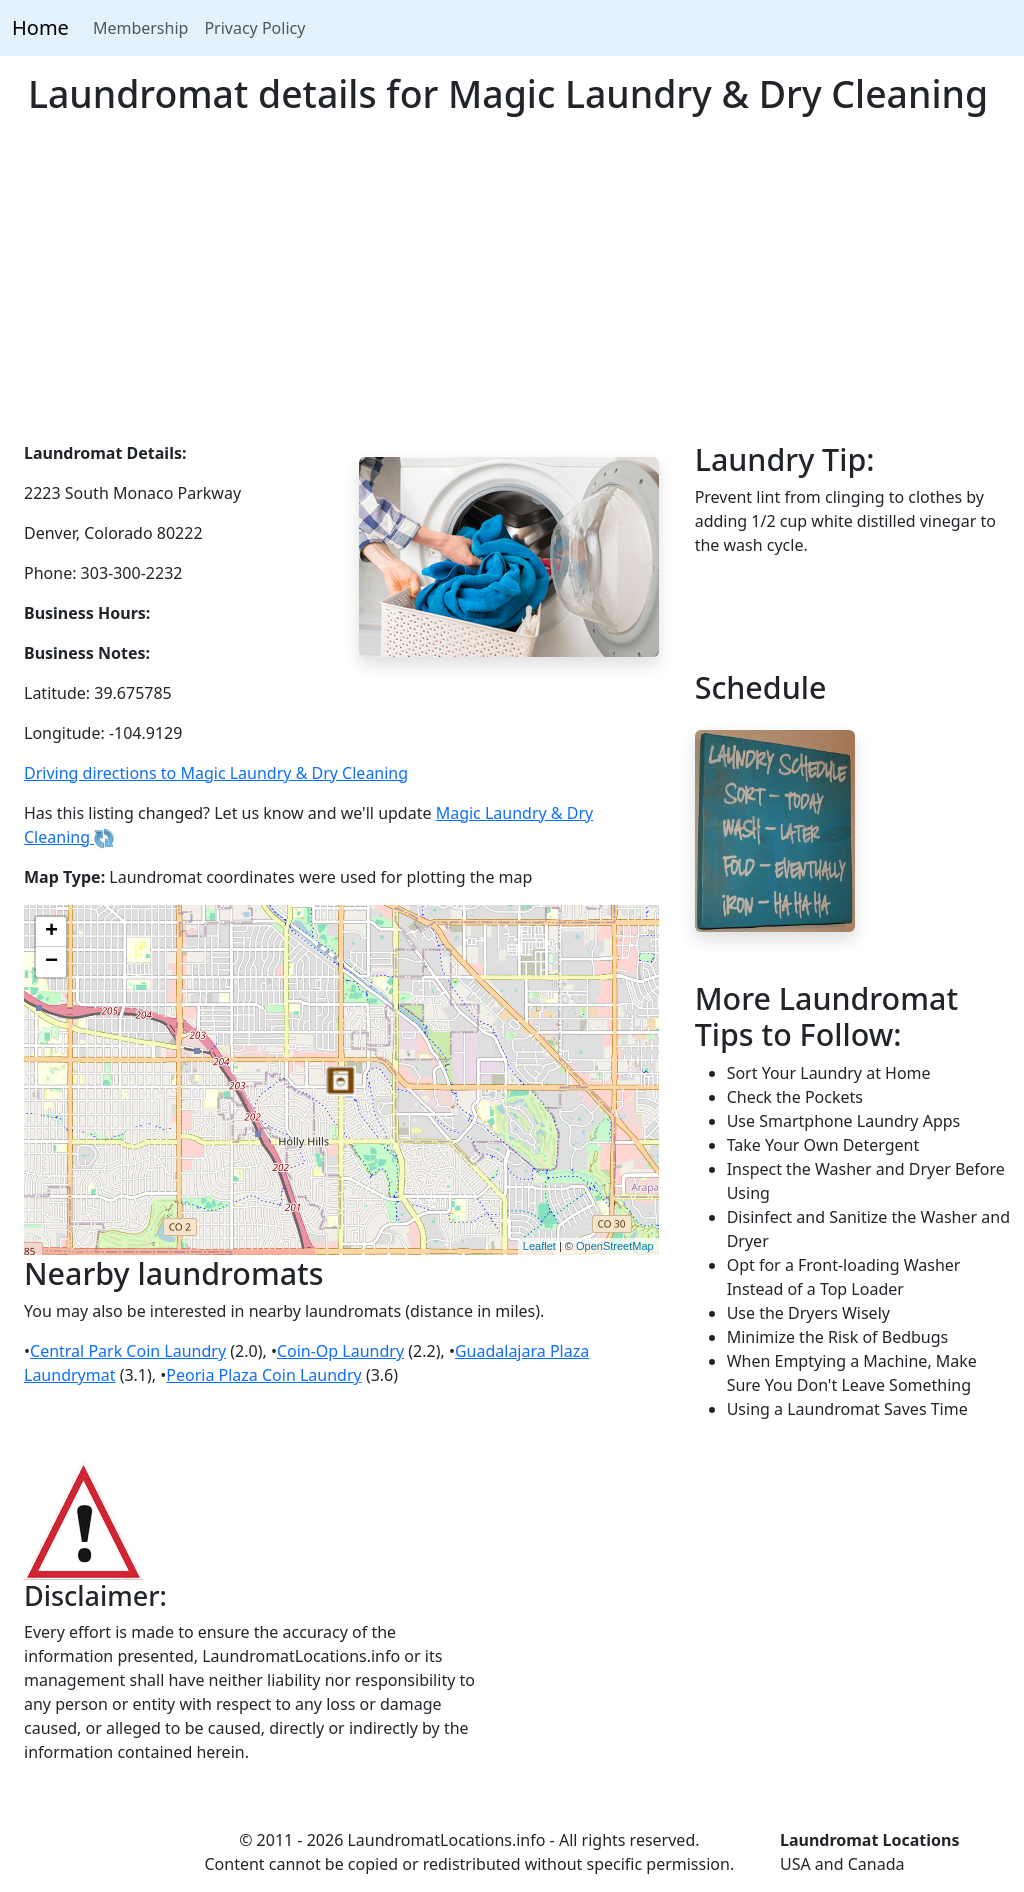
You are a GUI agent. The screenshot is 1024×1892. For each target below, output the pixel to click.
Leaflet (539, 1246)
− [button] (51, 962)
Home (40, 27)
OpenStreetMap (615, 1246)
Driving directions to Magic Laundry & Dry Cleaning (216, 773)
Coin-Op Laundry (340, 1351)
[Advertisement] (512, 291)
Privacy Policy (254, 28)
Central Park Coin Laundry (128, 1351)
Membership (141, 28)
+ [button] (51, 932)
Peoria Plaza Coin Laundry (263, 1375)
